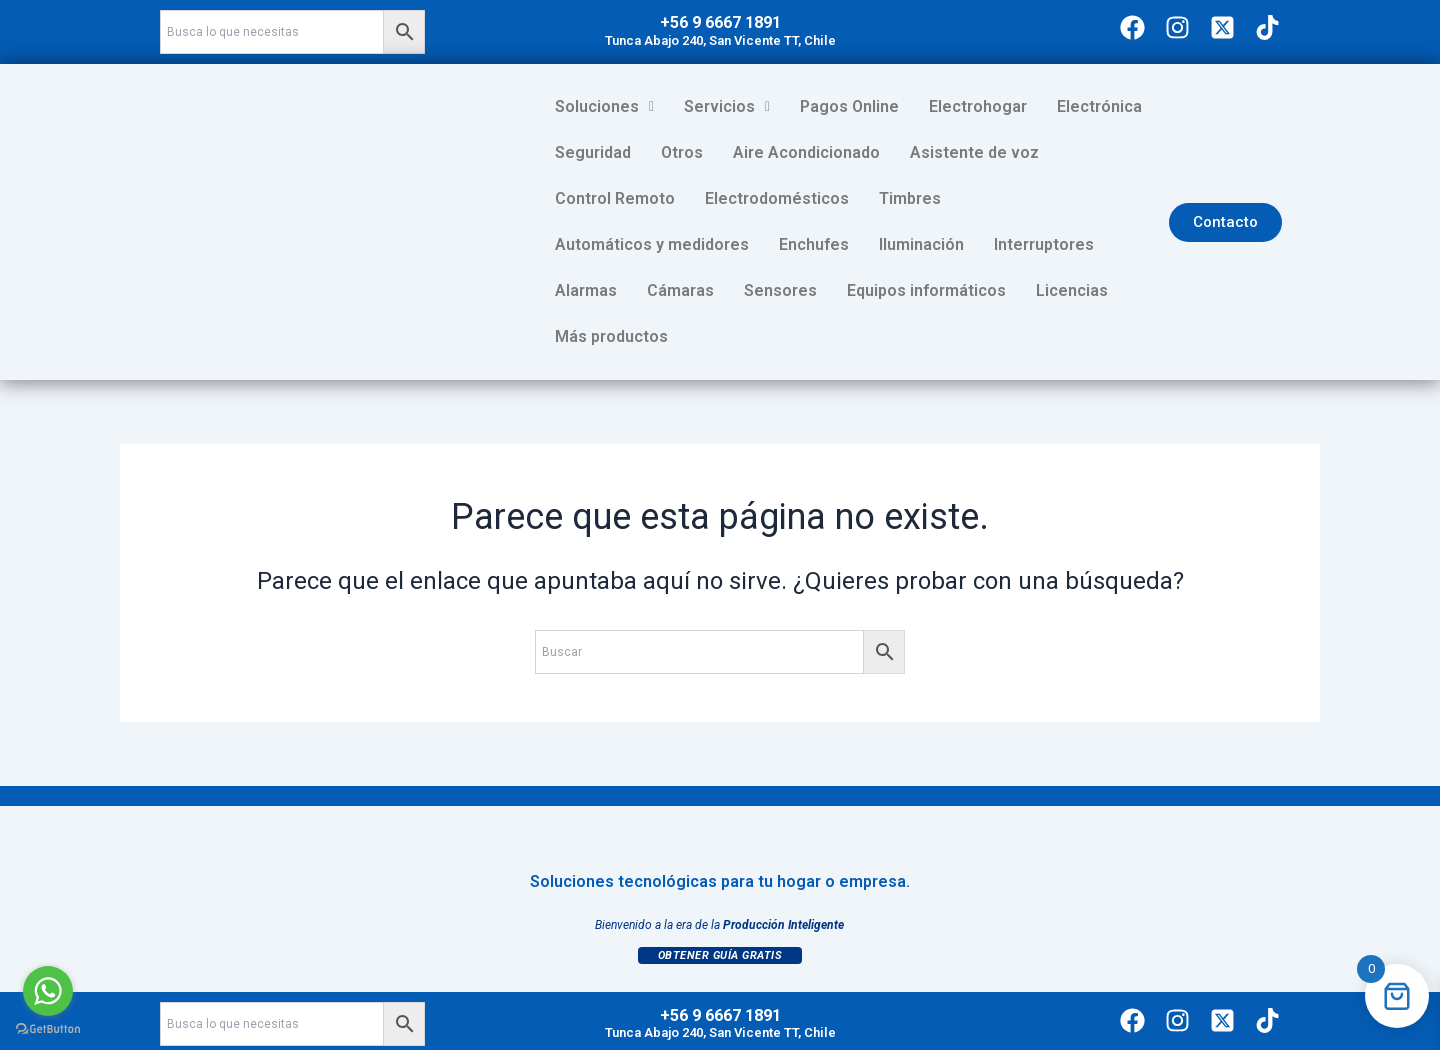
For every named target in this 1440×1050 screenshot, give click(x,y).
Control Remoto (1129, 152)
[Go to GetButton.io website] (48, 1029)
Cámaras (925, 244)
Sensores (1025, 244)
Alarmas (831, 244)
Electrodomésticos (627, 198)
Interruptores (720, 244)
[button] (604, 107)
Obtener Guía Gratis (720, 909)
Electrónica (1099, 106)
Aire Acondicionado (806, 152)
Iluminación (597, 244)
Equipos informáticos (634, 290)
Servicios (727, 106)
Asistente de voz (974, 152)
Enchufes (1080, 198)
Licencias (780, 290)
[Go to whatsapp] (48, 991)
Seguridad (593, 152)
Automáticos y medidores (918, 198)
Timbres (760, 198)
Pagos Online (849, 106)
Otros (682, 152)
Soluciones (604, 106)
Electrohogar (978, 106)
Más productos (902, 290)
